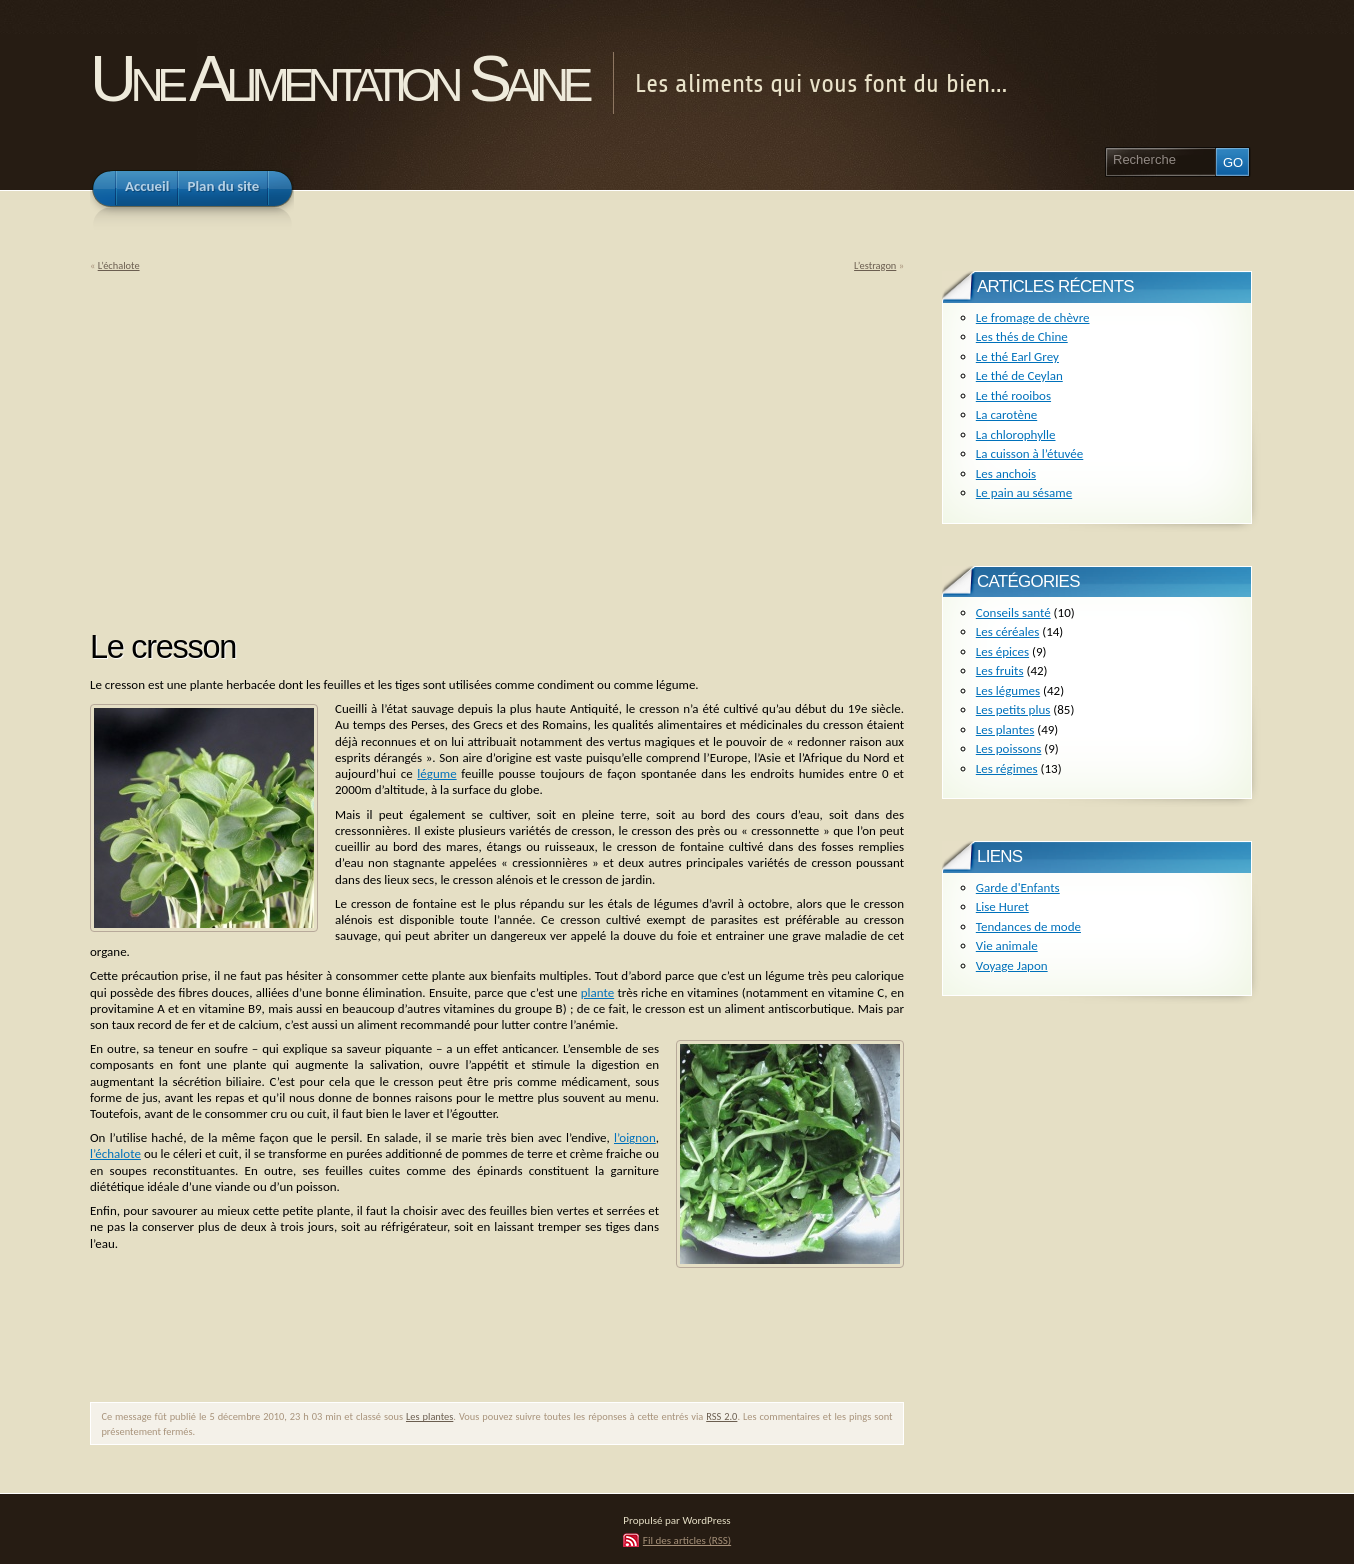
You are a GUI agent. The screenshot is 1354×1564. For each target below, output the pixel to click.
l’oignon (635, 1137)
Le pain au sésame (1024, 492)
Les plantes (429, 1416)
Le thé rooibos (1013, 395)
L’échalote (119, 265)
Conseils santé (1013, 612)
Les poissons (1009, 748)
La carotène (1006, 414)
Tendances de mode (1028, 926)
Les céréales (1008, 631)
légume (436, 773)
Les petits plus (1013, 709)
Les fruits (1000, 670)
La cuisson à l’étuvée (1029, 453)
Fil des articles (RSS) (687, 1540)
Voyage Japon (1012, 965)
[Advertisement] (258, 444)
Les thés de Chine (1022, 336)
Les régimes (1007, 768)
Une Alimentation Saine (338, 78)
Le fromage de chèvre (1033, 317)
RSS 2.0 (721, 1416)
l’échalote (115, 1153)
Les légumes (1008, 690)
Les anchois (1006, 473)
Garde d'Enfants (1018, 887)
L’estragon (875, 265)
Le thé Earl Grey (1017, 356)
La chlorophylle (1016, 434)
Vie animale (1007, 945)
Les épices (1002, 651)
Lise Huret (1002, 906)
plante (597, 992)
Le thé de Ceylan (1019, 375)
